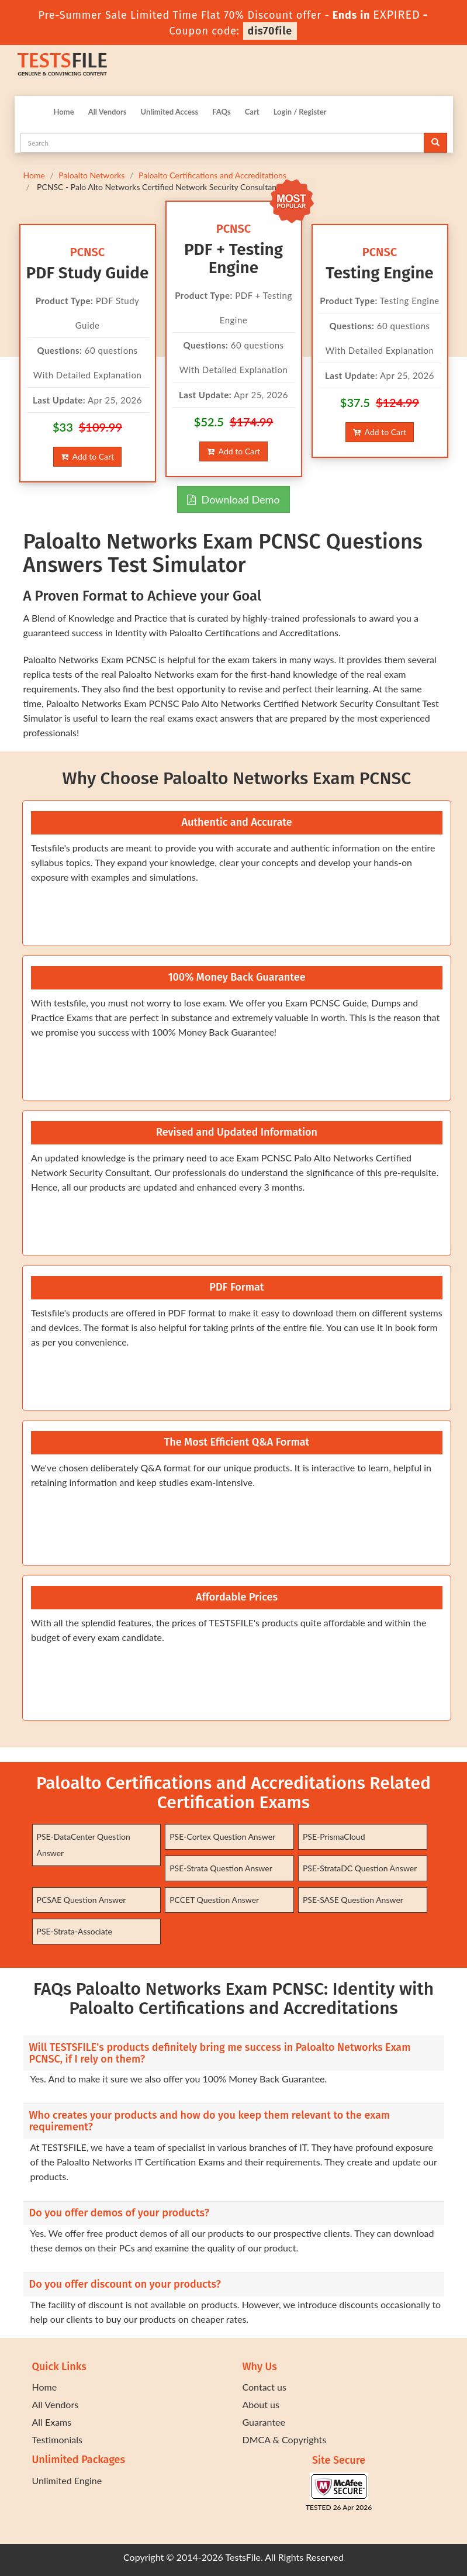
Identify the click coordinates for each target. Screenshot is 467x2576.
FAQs (221, 111)
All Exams (52, 2421)
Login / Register (300, 111)
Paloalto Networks (91, 175)
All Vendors (107, 111)
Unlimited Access (169, 111)
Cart (252, 111)
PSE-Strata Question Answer (220, 1868)
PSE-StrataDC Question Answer (360, 1868)
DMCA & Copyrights (285, 2439)
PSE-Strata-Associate (74, 1931)
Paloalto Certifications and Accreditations (212, 175)
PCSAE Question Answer (81, 1900)
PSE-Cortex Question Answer (222, 1837)
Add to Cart (87, 456)
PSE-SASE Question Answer (353, 1900)
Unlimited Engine (67, 2480)
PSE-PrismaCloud (334, 1837)
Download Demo (233, 499)
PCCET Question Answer (214, 1900)
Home (64, 111)
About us (261, 2404)
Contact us (264, 2386)
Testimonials (57, 2439)
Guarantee (264, 2421)
